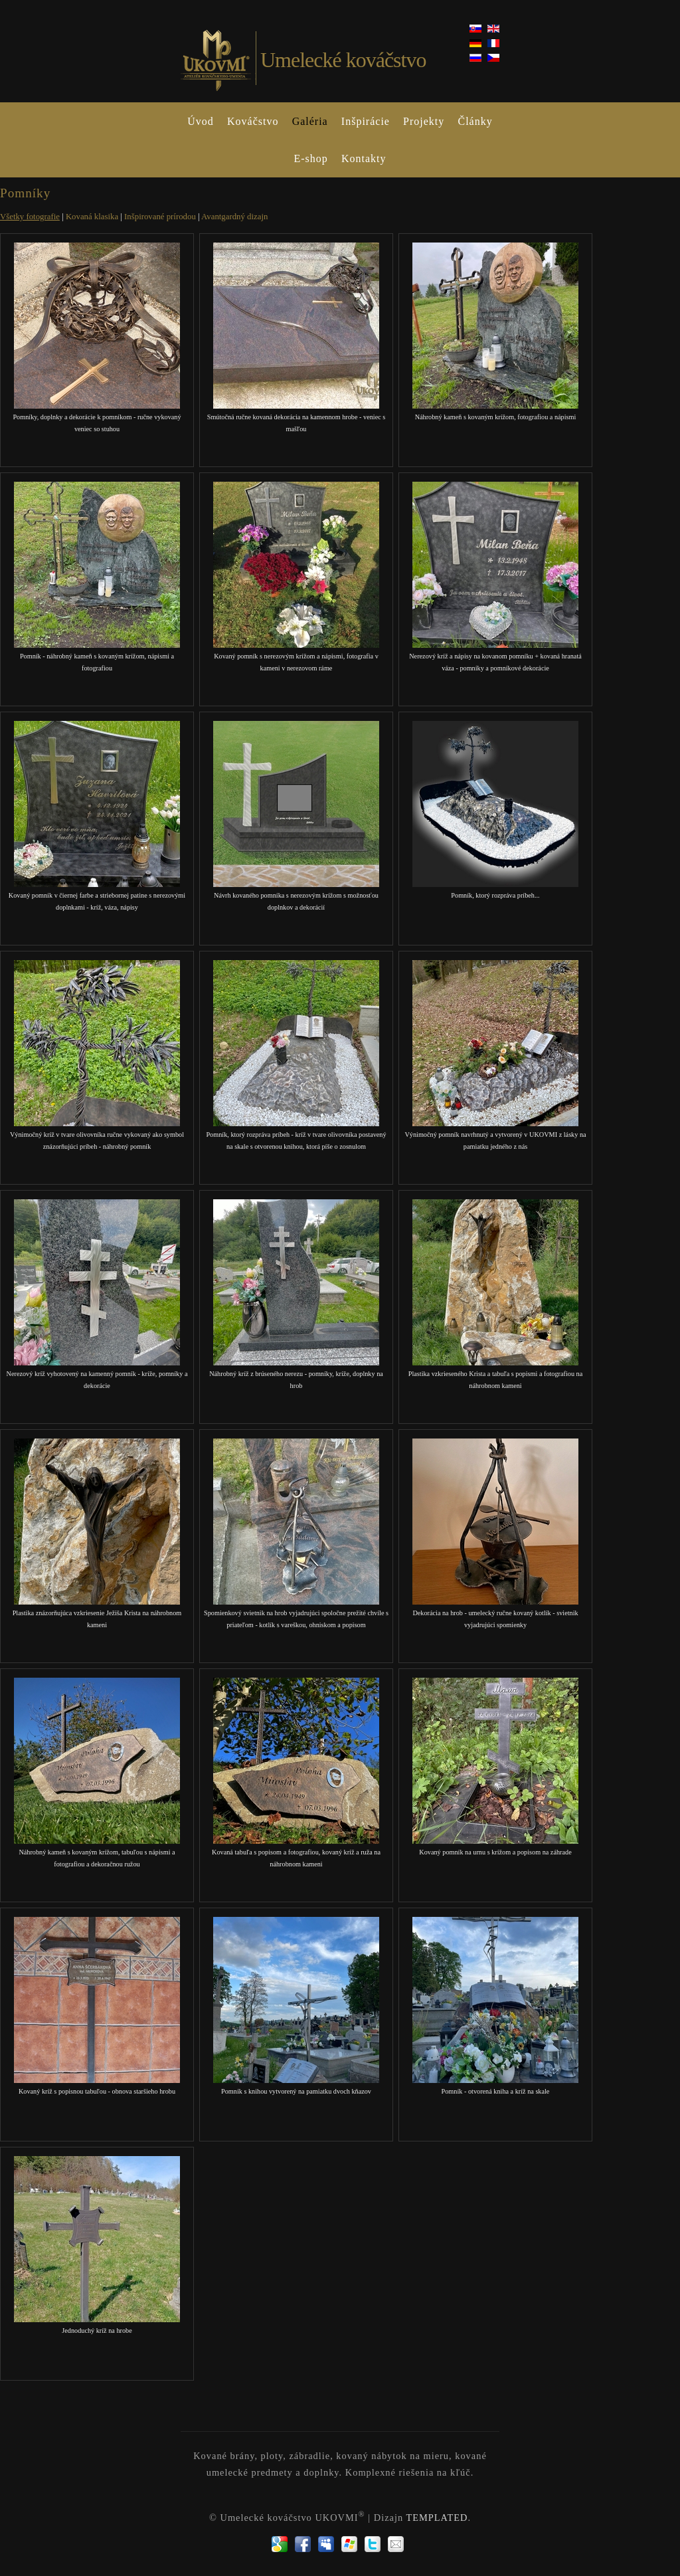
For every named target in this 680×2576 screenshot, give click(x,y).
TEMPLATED (437, 2517)
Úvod (200, 121)
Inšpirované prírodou (160, 216)
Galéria (310, 121)
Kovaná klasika (92, 216)
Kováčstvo (252, 121)
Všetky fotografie (30, 216)
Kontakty (363, 158)
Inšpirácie (365, 121)
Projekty (423, 121)
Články (475, 121)
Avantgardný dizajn (234, 216)
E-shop (310, 158)
